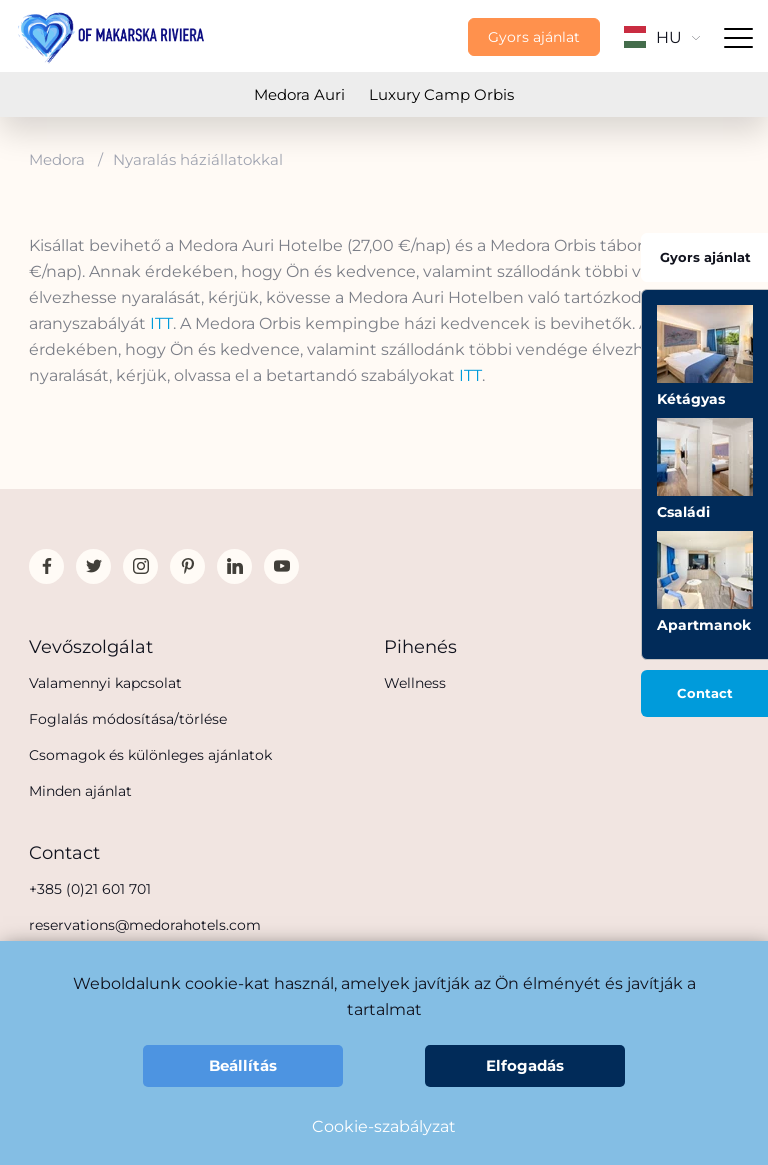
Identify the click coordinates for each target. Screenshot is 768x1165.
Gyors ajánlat (534, 37)
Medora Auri (299, 94)
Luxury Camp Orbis (441, 94)
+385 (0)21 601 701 (90, 889)
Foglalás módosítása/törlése (128, 719)
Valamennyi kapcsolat (105, 683)
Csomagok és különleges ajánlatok (150, 755)
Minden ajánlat (80, 791)
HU (662, 37)
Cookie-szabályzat (384, 1126)
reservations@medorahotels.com (145, 925)
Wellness (415, 683)
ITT (161, 323)
